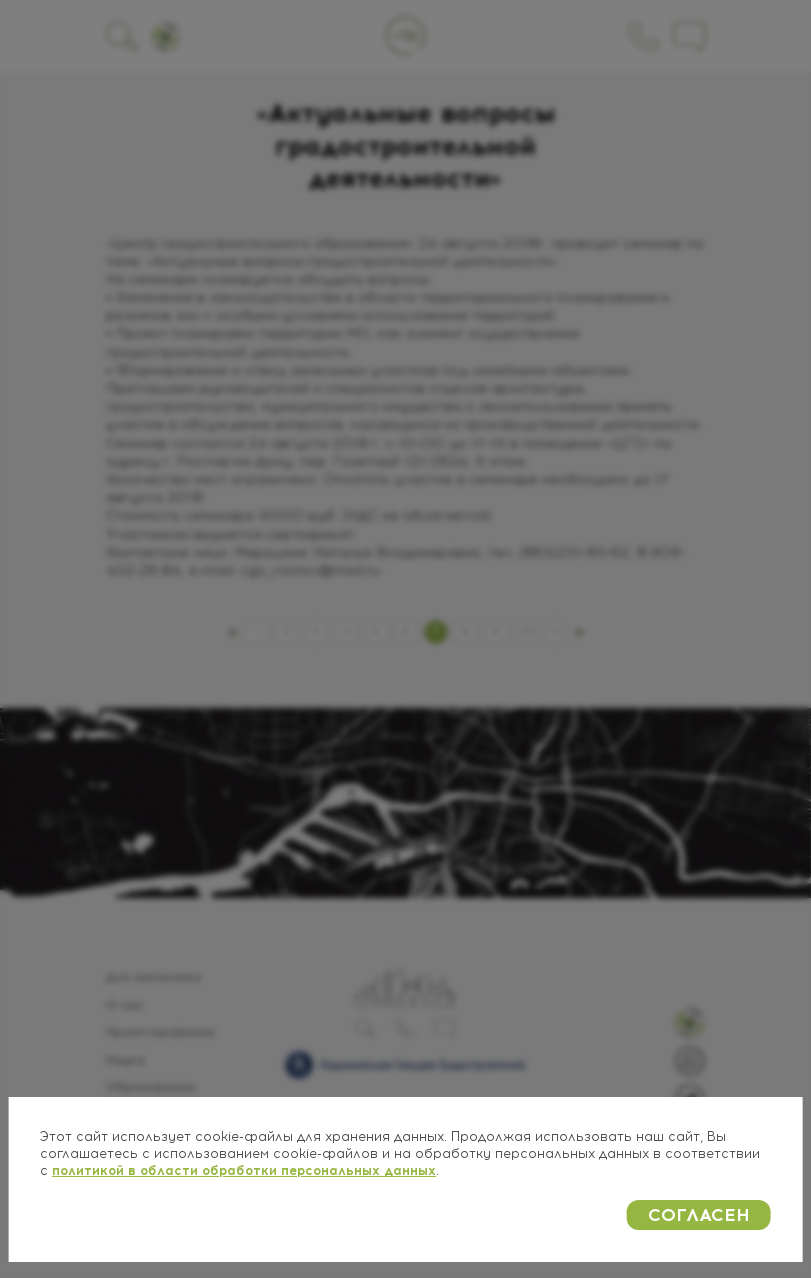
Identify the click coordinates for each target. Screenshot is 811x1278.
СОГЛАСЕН (699, 1215)
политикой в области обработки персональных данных (244, 1170)
